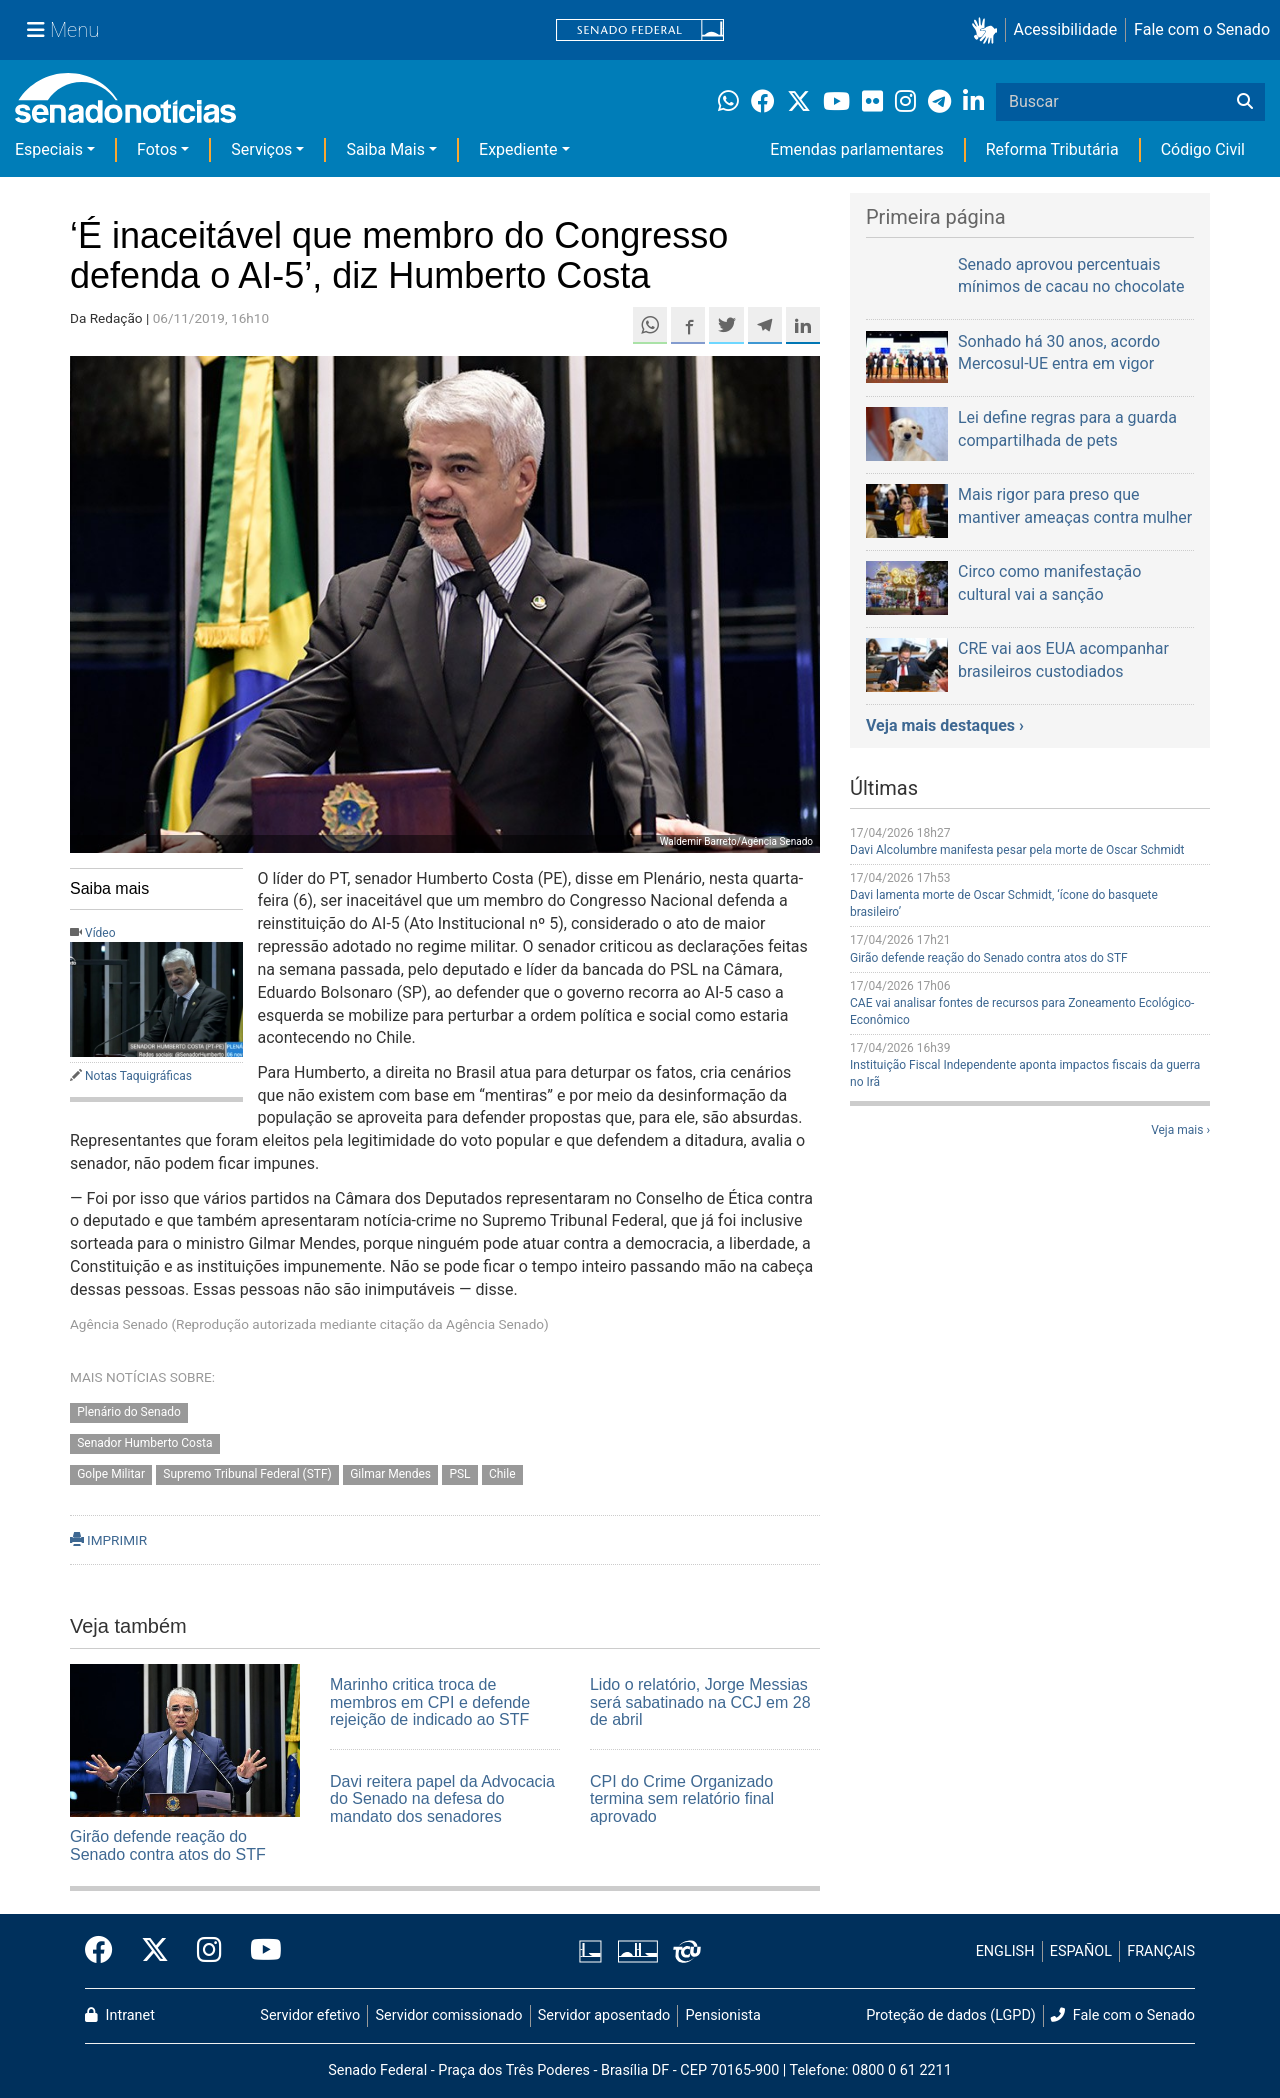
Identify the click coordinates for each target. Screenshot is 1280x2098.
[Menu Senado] (63, 30)
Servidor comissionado (449, 2015)
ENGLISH (1005, 1951)
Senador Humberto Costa (144, 1443)
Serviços (261, 149)
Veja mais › (1180, 1130)
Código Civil (1203, 149)
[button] (988, 30)
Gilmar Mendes (390, 1474)
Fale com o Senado (1202, 29)
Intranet (120, 2015)
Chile (502, 1474)
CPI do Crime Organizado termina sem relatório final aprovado (682, 1799)
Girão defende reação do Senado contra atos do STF (168, 1845)
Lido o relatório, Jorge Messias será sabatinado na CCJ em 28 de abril (700, 1702)
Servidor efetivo (310, 2015)
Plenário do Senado (129, 1412)
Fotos (157, 149)
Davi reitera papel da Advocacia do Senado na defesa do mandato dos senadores (442, 1799)
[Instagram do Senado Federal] (209, 1951)
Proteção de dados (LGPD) (951, 2015)
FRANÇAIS (1161, 1951)
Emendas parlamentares (856, 149)
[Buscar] (1245, 102)
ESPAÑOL (1081, 1951)
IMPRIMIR (108, 1540)
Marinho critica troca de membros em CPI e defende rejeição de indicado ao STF (430, 1702)
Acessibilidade (1066, 29)
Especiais (49, 149)
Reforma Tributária (1052, 149)
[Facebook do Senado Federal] (106, 1951)
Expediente (518, 149)
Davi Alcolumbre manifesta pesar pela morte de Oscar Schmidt (1017, 850)
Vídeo (100, 933)
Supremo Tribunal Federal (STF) (247, 1474)
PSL (459, 1474)
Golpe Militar (111, 1474)
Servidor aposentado (604, 2015)
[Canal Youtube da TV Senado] (259, 1951)
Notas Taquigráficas (138, 1076)
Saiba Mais (385, 149)
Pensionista (723, 2015)
